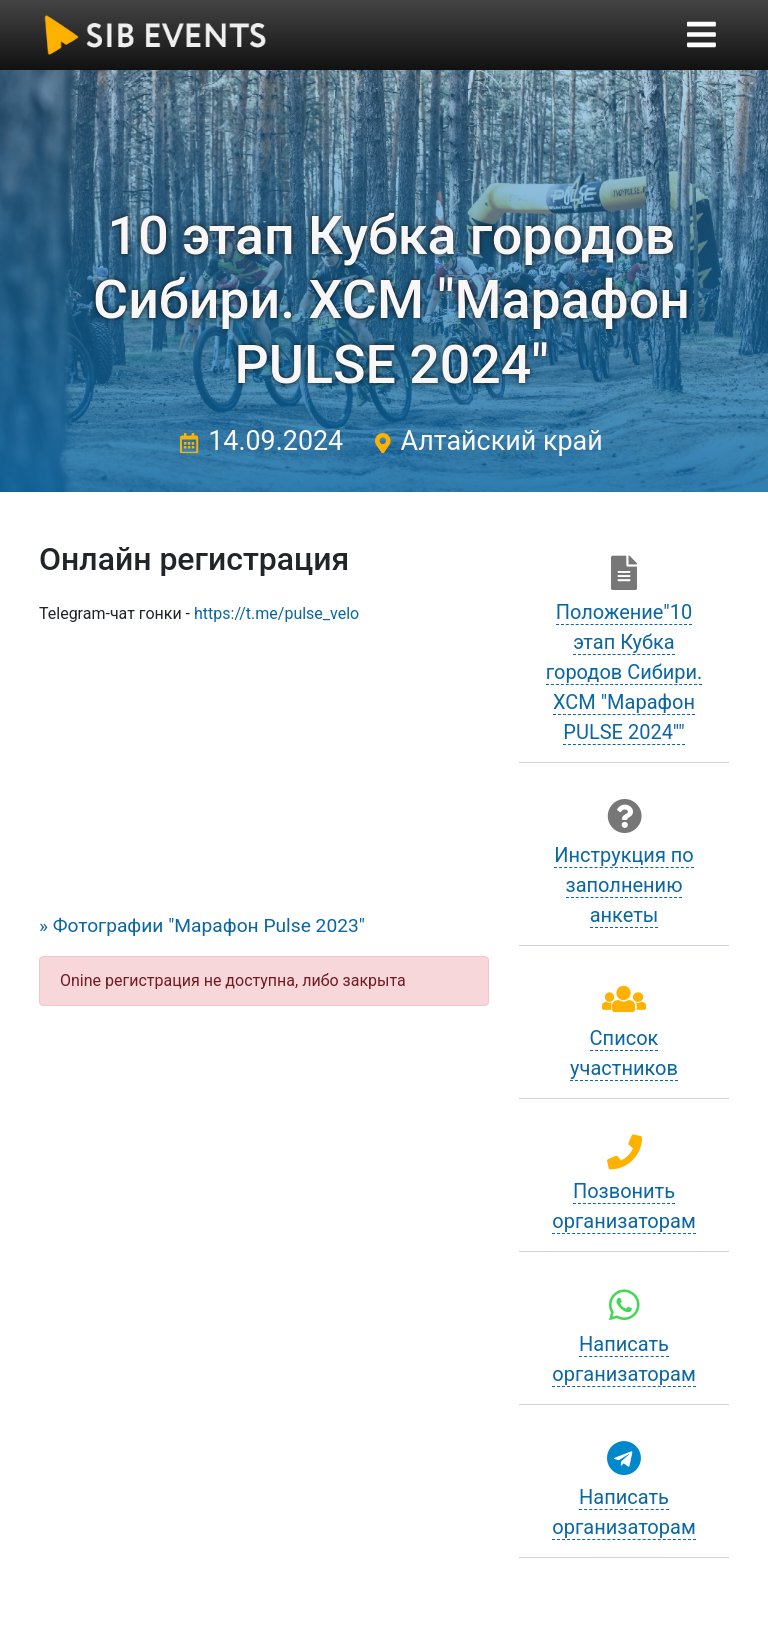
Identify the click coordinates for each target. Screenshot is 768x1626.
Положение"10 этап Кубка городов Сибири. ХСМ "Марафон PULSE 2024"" (624, 672)
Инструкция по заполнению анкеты (624, 885)
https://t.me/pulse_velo (276, 613)
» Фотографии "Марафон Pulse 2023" (202, 925)
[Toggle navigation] (701, 34)
